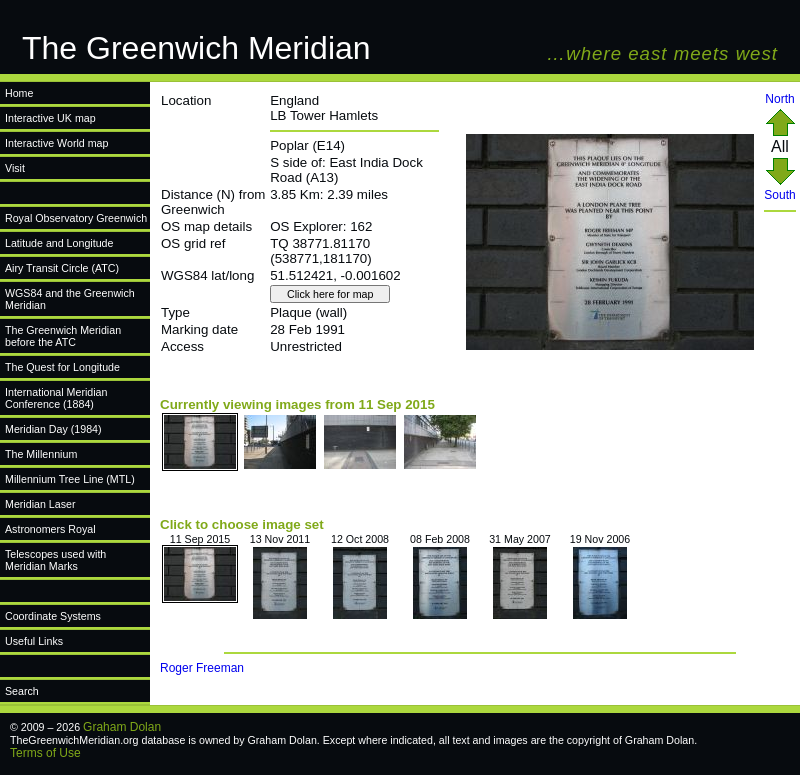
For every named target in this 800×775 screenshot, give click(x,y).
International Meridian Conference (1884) (56, 398)
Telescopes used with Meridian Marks (55, 560)
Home (19, 93)
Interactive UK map (50, 118)
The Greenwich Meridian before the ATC (63, 336)
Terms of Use (45, 753)
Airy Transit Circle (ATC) (62, 268)
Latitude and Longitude (59, 243)
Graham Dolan (122, 727)
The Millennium (41, 454)
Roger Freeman (202, 668)
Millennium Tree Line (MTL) (70, 479)
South (779, 189)
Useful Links (34, 641)
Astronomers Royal (50, 529)
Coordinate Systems (53, 616)
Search (22, 691)
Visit (15, 168)
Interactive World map (56, 143)
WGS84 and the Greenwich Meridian (70, 299)
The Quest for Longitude (62, 367)
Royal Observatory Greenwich (76, 218)
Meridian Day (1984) (53, 429)
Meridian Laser (40, 504)
